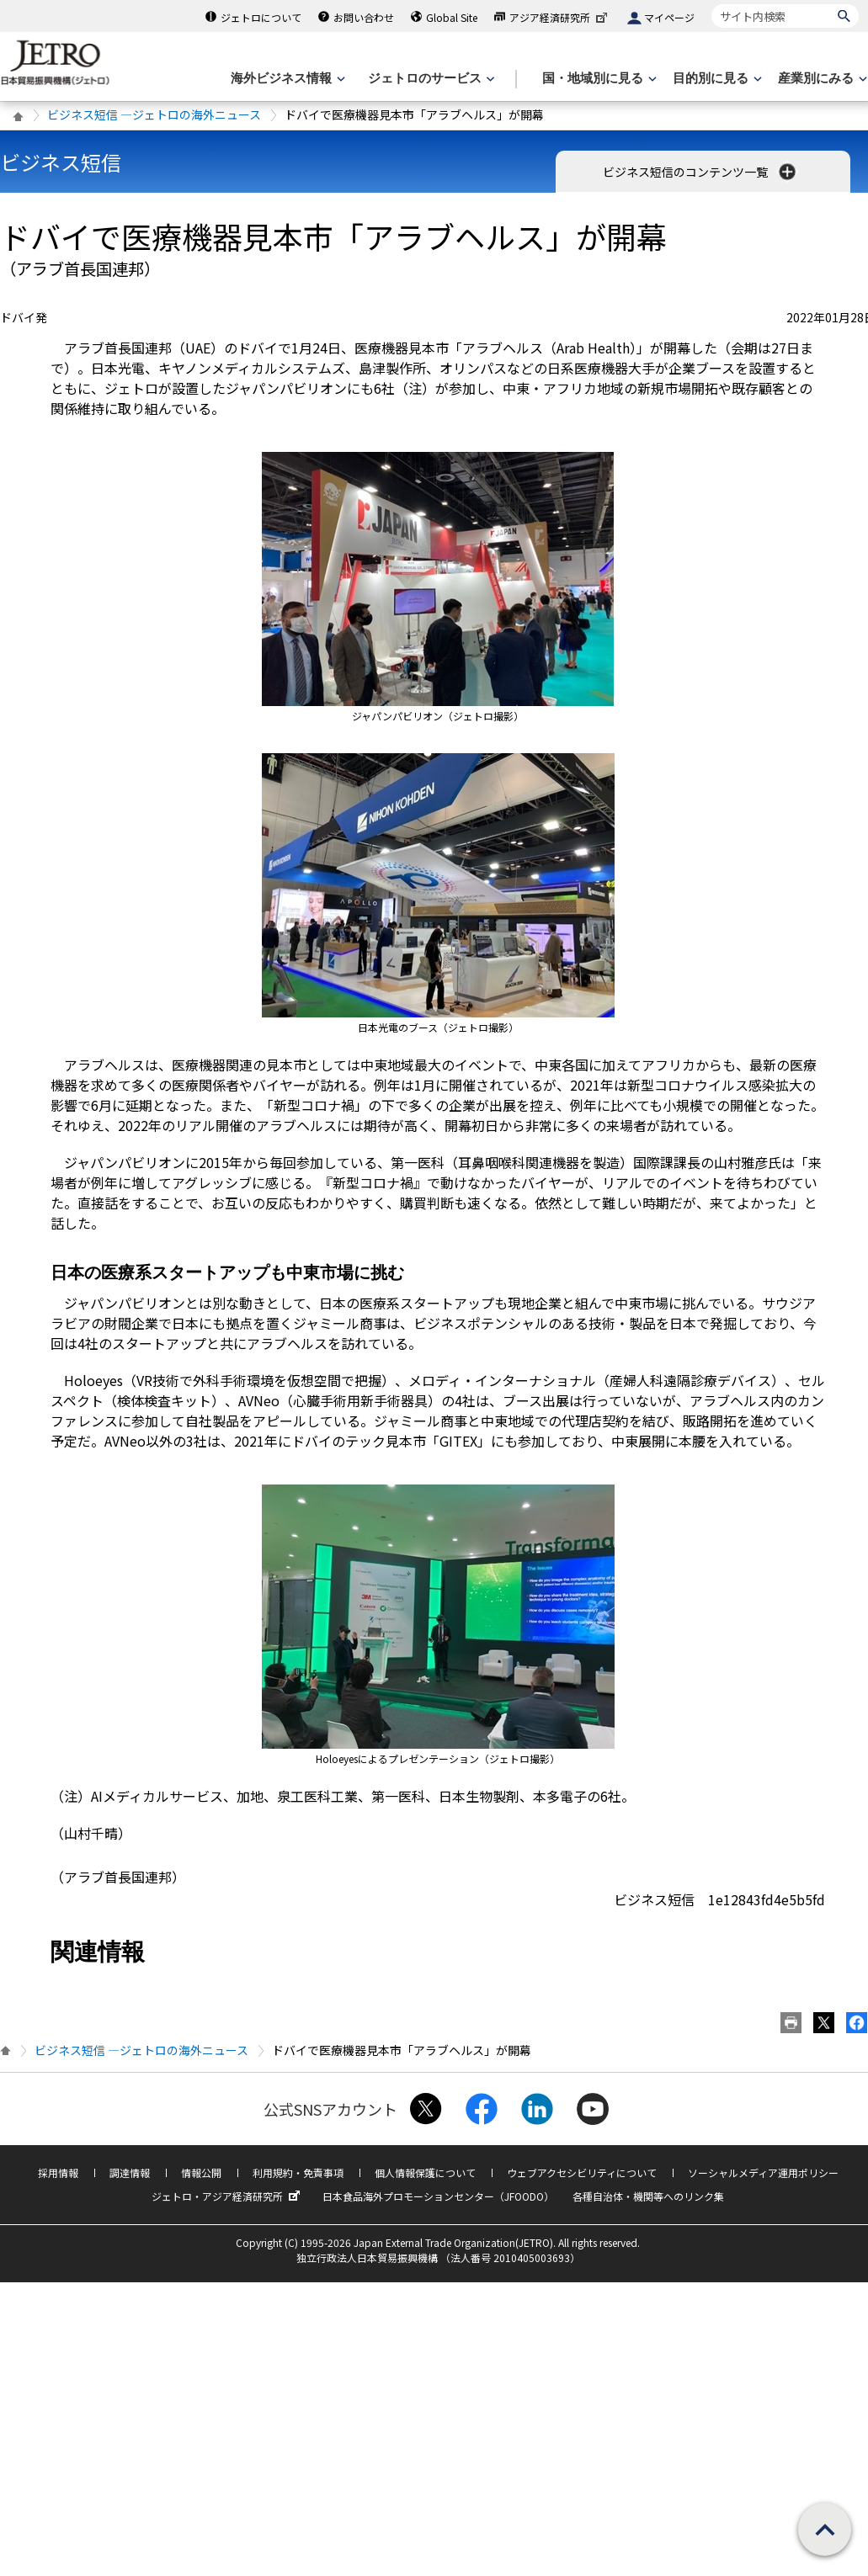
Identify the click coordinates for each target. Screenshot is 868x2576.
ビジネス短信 (60, 162)
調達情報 (129, 2172)
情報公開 (201, 2172)
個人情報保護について (425, 2172)
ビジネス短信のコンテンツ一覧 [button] (701, 171)
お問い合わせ (363, 17)
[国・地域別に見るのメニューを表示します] (597, 78)
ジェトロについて (261, 17)
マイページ (669, 17)
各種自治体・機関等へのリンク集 (648, 2196)
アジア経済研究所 (559, 17)
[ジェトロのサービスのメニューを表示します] (430, 78)
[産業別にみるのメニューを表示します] (821, 78)
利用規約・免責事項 (298, 2172)
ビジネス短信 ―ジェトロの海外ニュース (154, 114)
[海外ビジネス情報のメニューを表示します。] (286, 78)
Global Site (451, 17)
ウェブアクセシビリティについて (582, 2172)
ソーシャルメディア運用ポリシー (763, 2172)
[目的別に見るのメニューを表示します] (716, 78)
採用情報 (58, 2172)
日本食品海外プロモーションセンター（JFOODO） (438, 2196)
